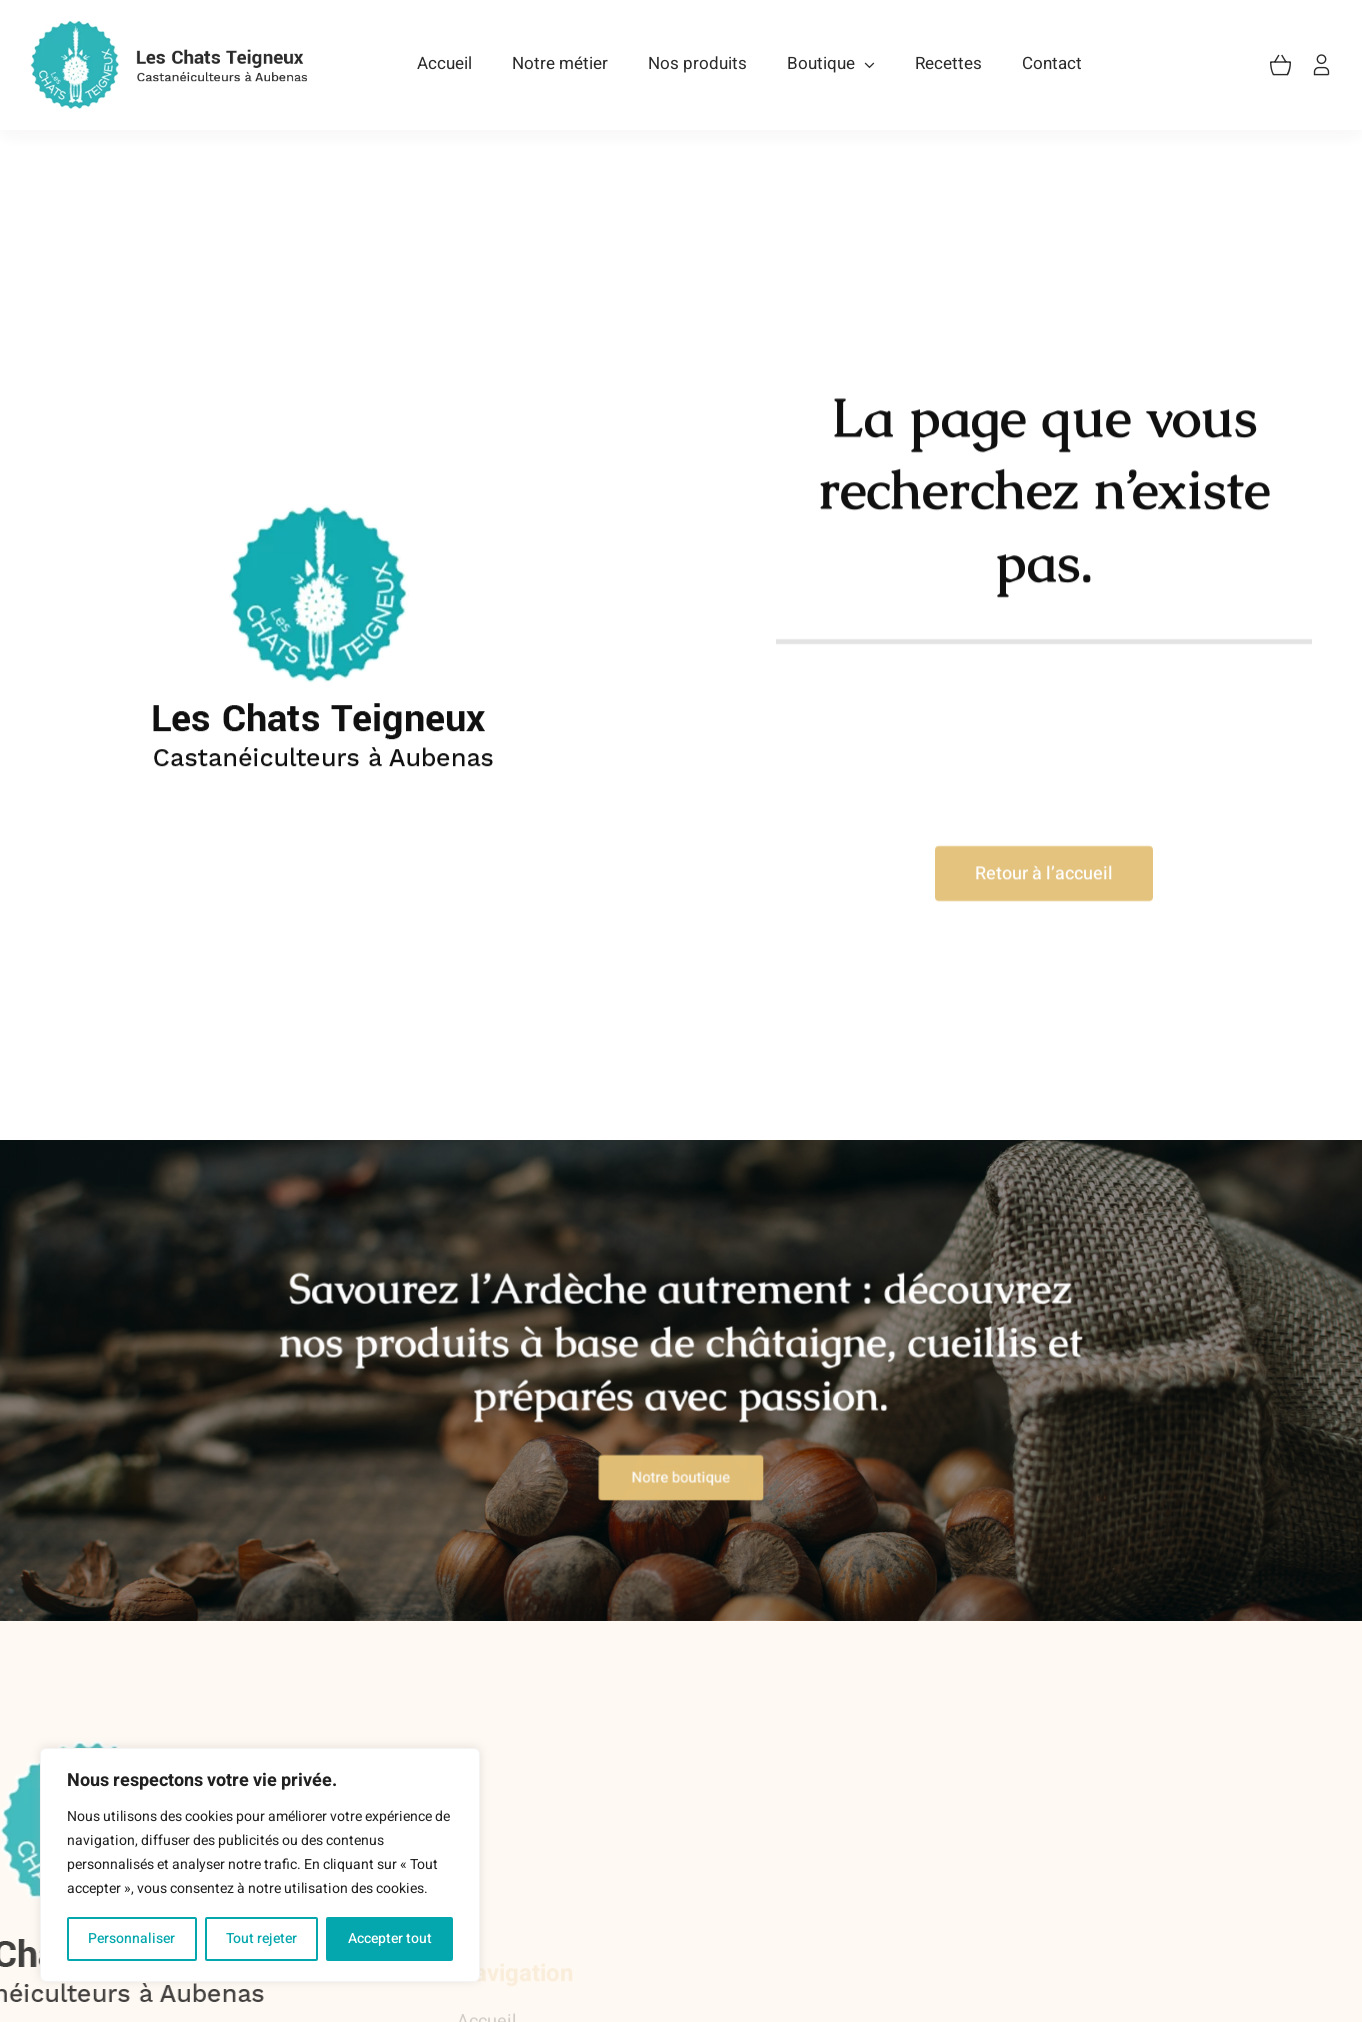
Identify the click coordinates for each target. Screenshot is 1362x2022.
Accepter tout (390, 1938)
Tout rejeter (261, 1938)
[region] (260, 1865)
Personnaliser (131, 1938)
